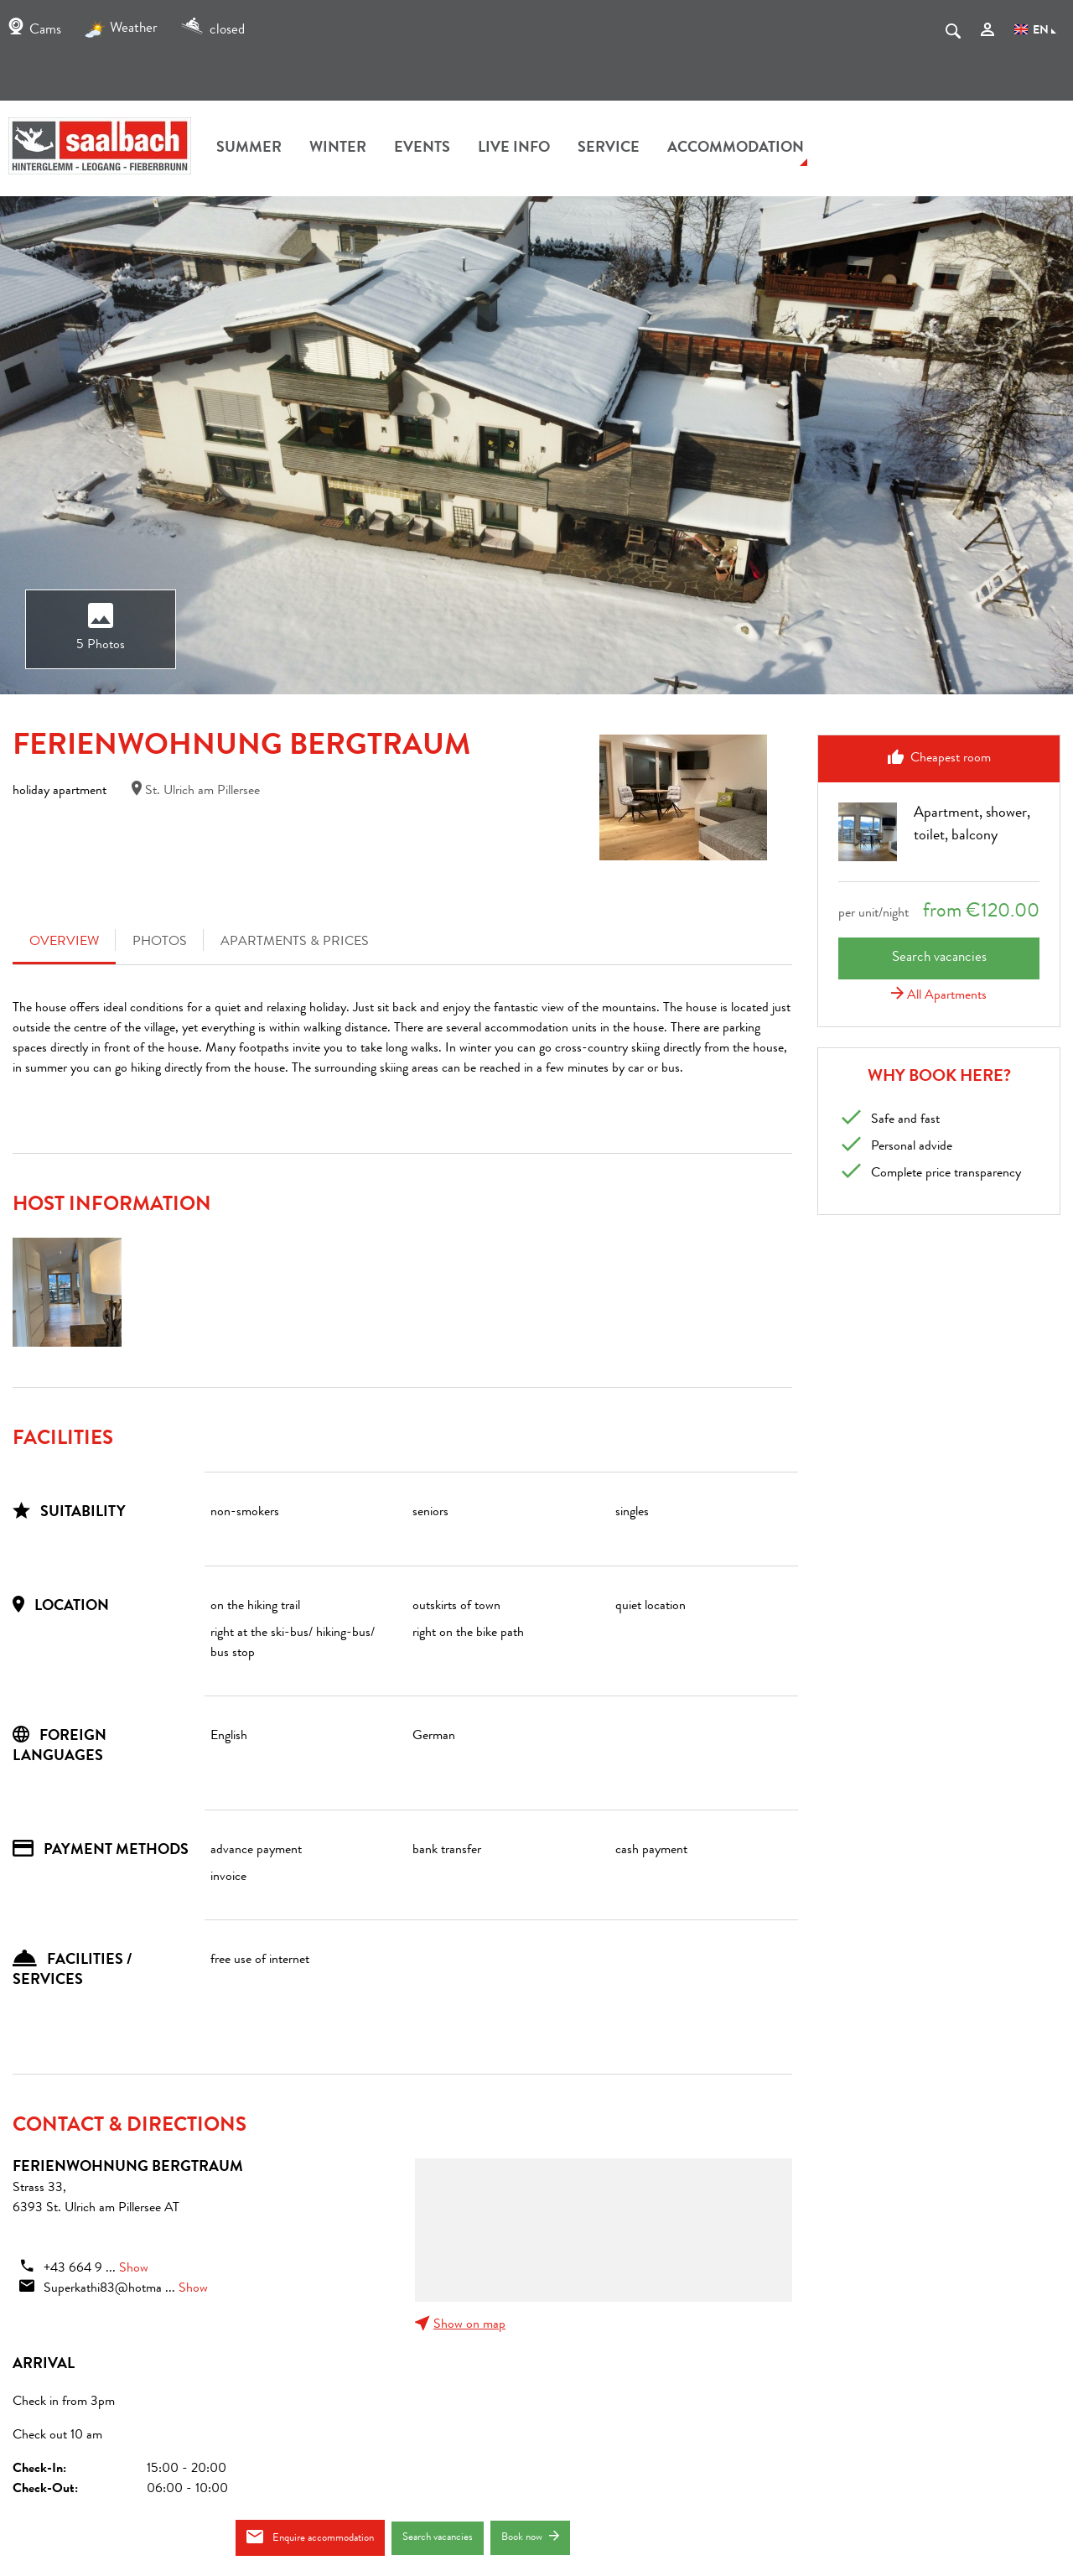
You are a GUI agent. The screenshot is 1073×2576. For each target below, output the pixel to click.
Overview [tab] (64, 942)
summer (249, 148)
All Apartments (939, 996)
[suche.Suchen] (953, 34)
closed (213, 30)
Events (422, 148)
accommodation (735, 148)
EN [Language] (1035, 31)
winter (337, 148)
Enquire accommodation (310, 2537)
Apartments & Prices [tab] (294, 942)
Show (133, 2269)
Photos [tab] (159, 942)
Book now (530, 2537)
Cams (34, 30)
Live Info (514, 148)
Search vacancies (437, 2537)
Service (609, 148)
